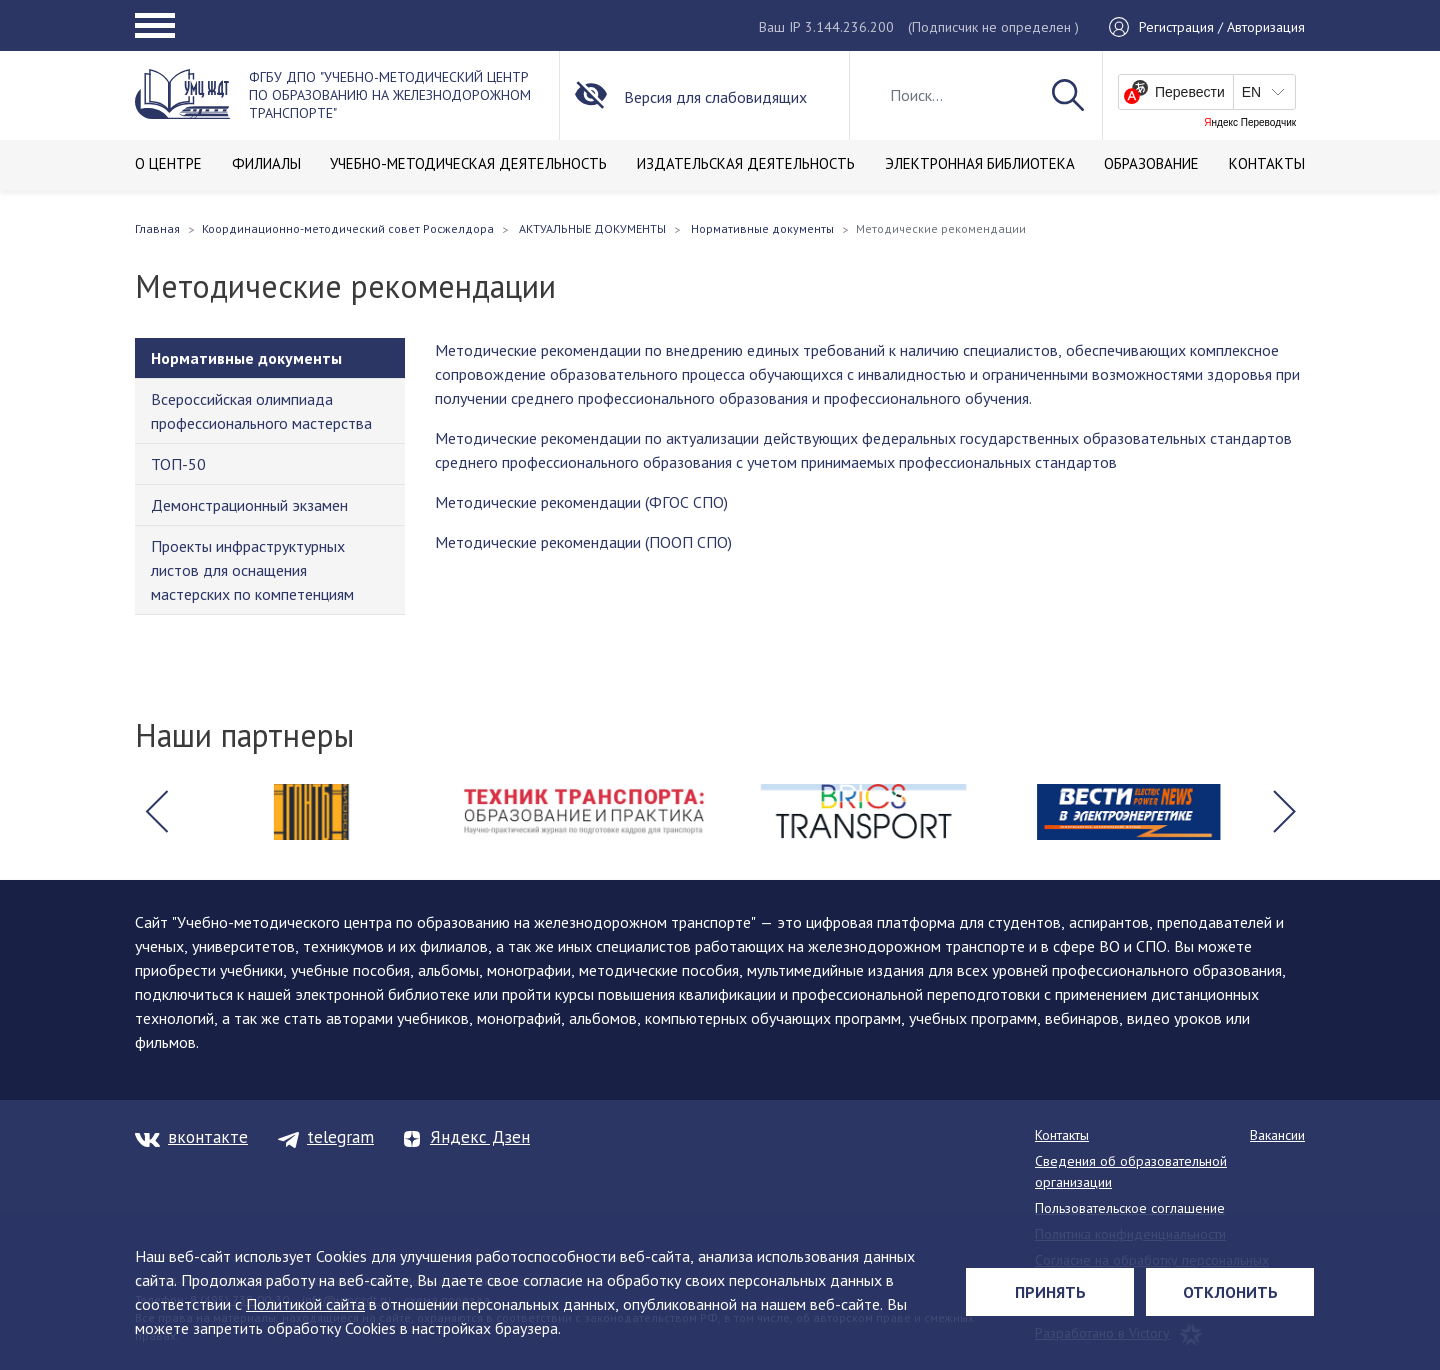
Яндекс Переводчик (1250, 123)
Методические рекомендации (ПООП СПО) (583, 542)
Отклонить (1230, 1292)
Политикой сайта (305, 1304)
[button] (156, 812)
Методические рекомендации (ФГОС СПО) (581, 502)
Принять (1050, 1292)
